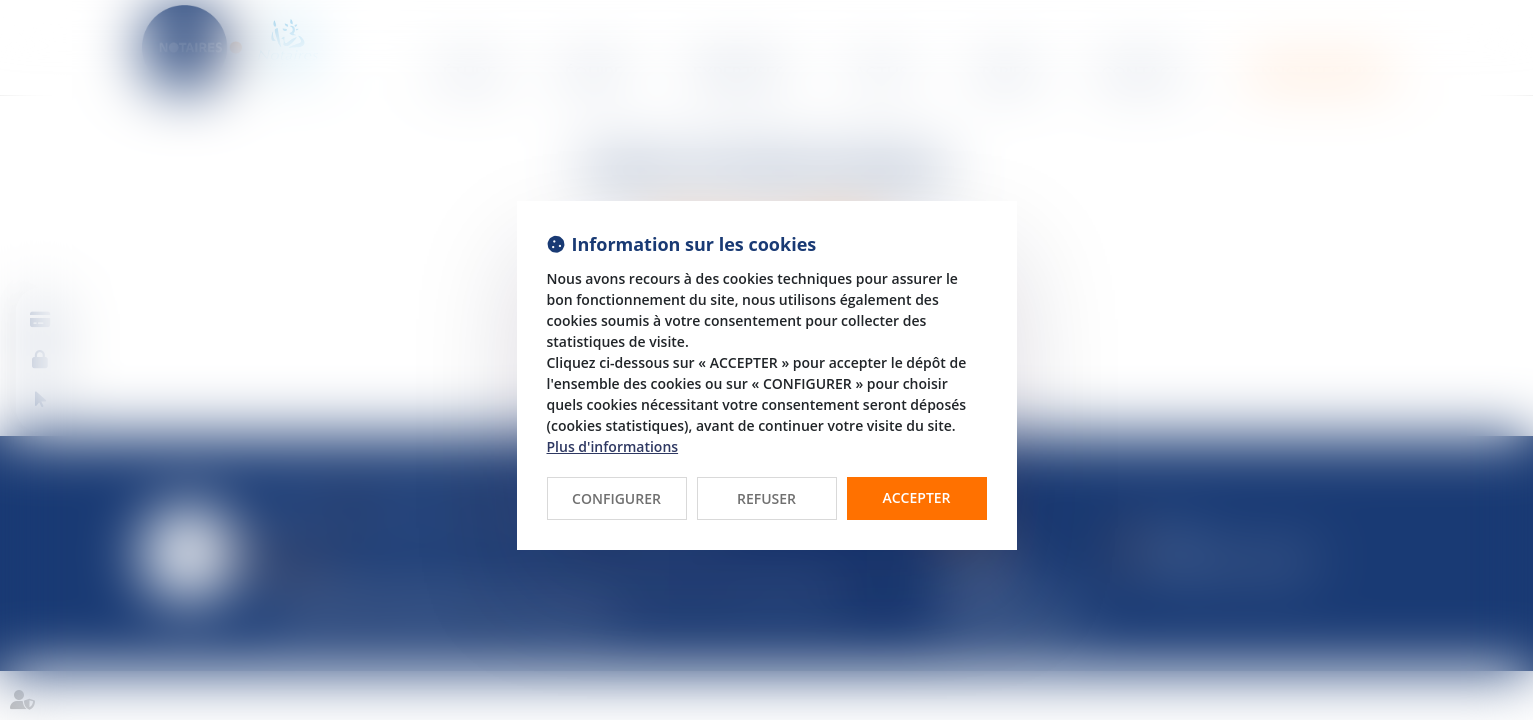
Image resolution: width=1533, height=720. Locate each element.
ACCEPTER (916, 497)
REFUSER (766, 498)
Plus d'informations (613, 446)
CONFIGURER (616, 498)
